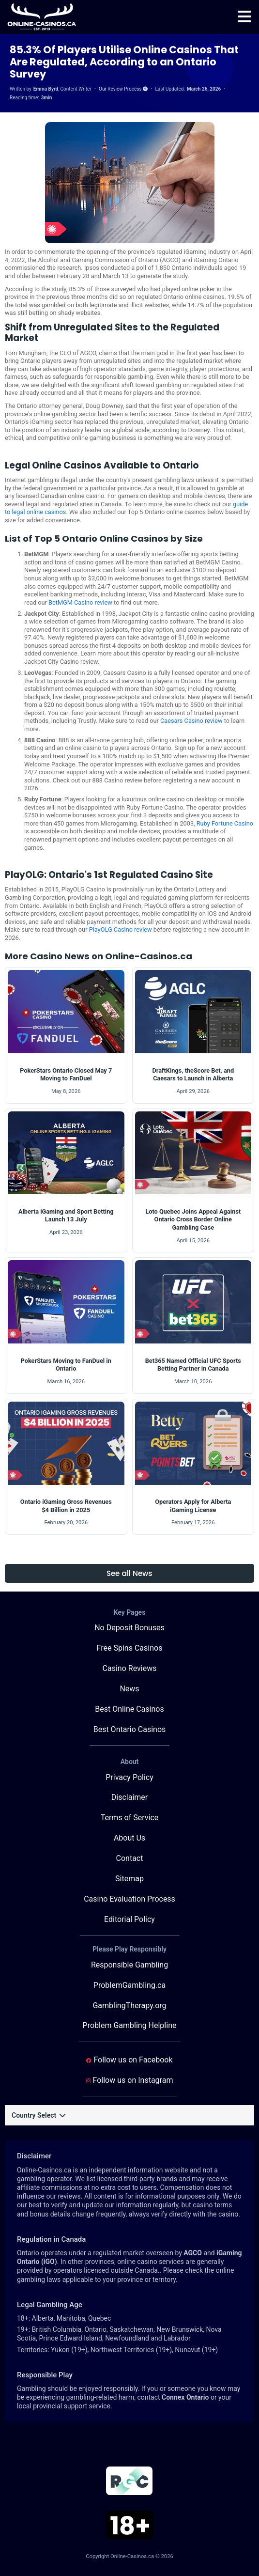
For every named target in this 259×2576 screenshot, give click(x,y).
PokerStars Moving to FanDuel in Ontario (66, 1365)
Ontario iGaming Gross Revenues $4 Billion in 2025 (66, 1506)
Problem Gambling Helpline (130, 2025)
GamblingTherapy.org (129, 2005)
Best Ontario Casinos (129, 1729)
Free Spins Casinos (130, 1648)
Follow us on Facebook (129, 2059)
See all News (129, 1573)
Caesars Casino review (191, 720)
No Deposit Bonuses (129, 1627)
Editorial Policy (129, 1919)
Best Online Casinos (129, 1709)
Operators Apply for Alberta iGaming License (193, 1506)
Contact (129, 1858)
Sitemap (129, 1878)
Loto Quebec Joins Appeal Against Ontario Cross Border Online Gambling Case (193, 1219)
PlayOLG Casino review (120, 929)
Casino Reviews (130, 1668)
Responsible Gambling (129, 1964)
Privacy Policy (129, 1777)
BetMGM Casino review (80, 602)
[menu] (244, 17)
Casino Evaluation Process (129, 1899)
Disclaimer (129, 1797)
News (129, 1688)
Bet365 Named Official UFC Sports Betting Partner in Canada (193, 1365)
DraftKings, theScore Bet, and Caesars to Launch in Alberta (193, 1074)
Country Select (38, 2115)
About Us (129, 1837)
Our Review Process (123, 89)
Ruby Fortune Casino (225, 823)
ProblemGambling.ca (129, 1985)
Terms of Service (130, 1817)
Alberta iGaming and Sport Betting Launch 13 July (66, 1215)
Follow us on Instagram (129, 2080)
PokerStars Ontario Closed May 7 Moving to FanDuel (66, 1074)
